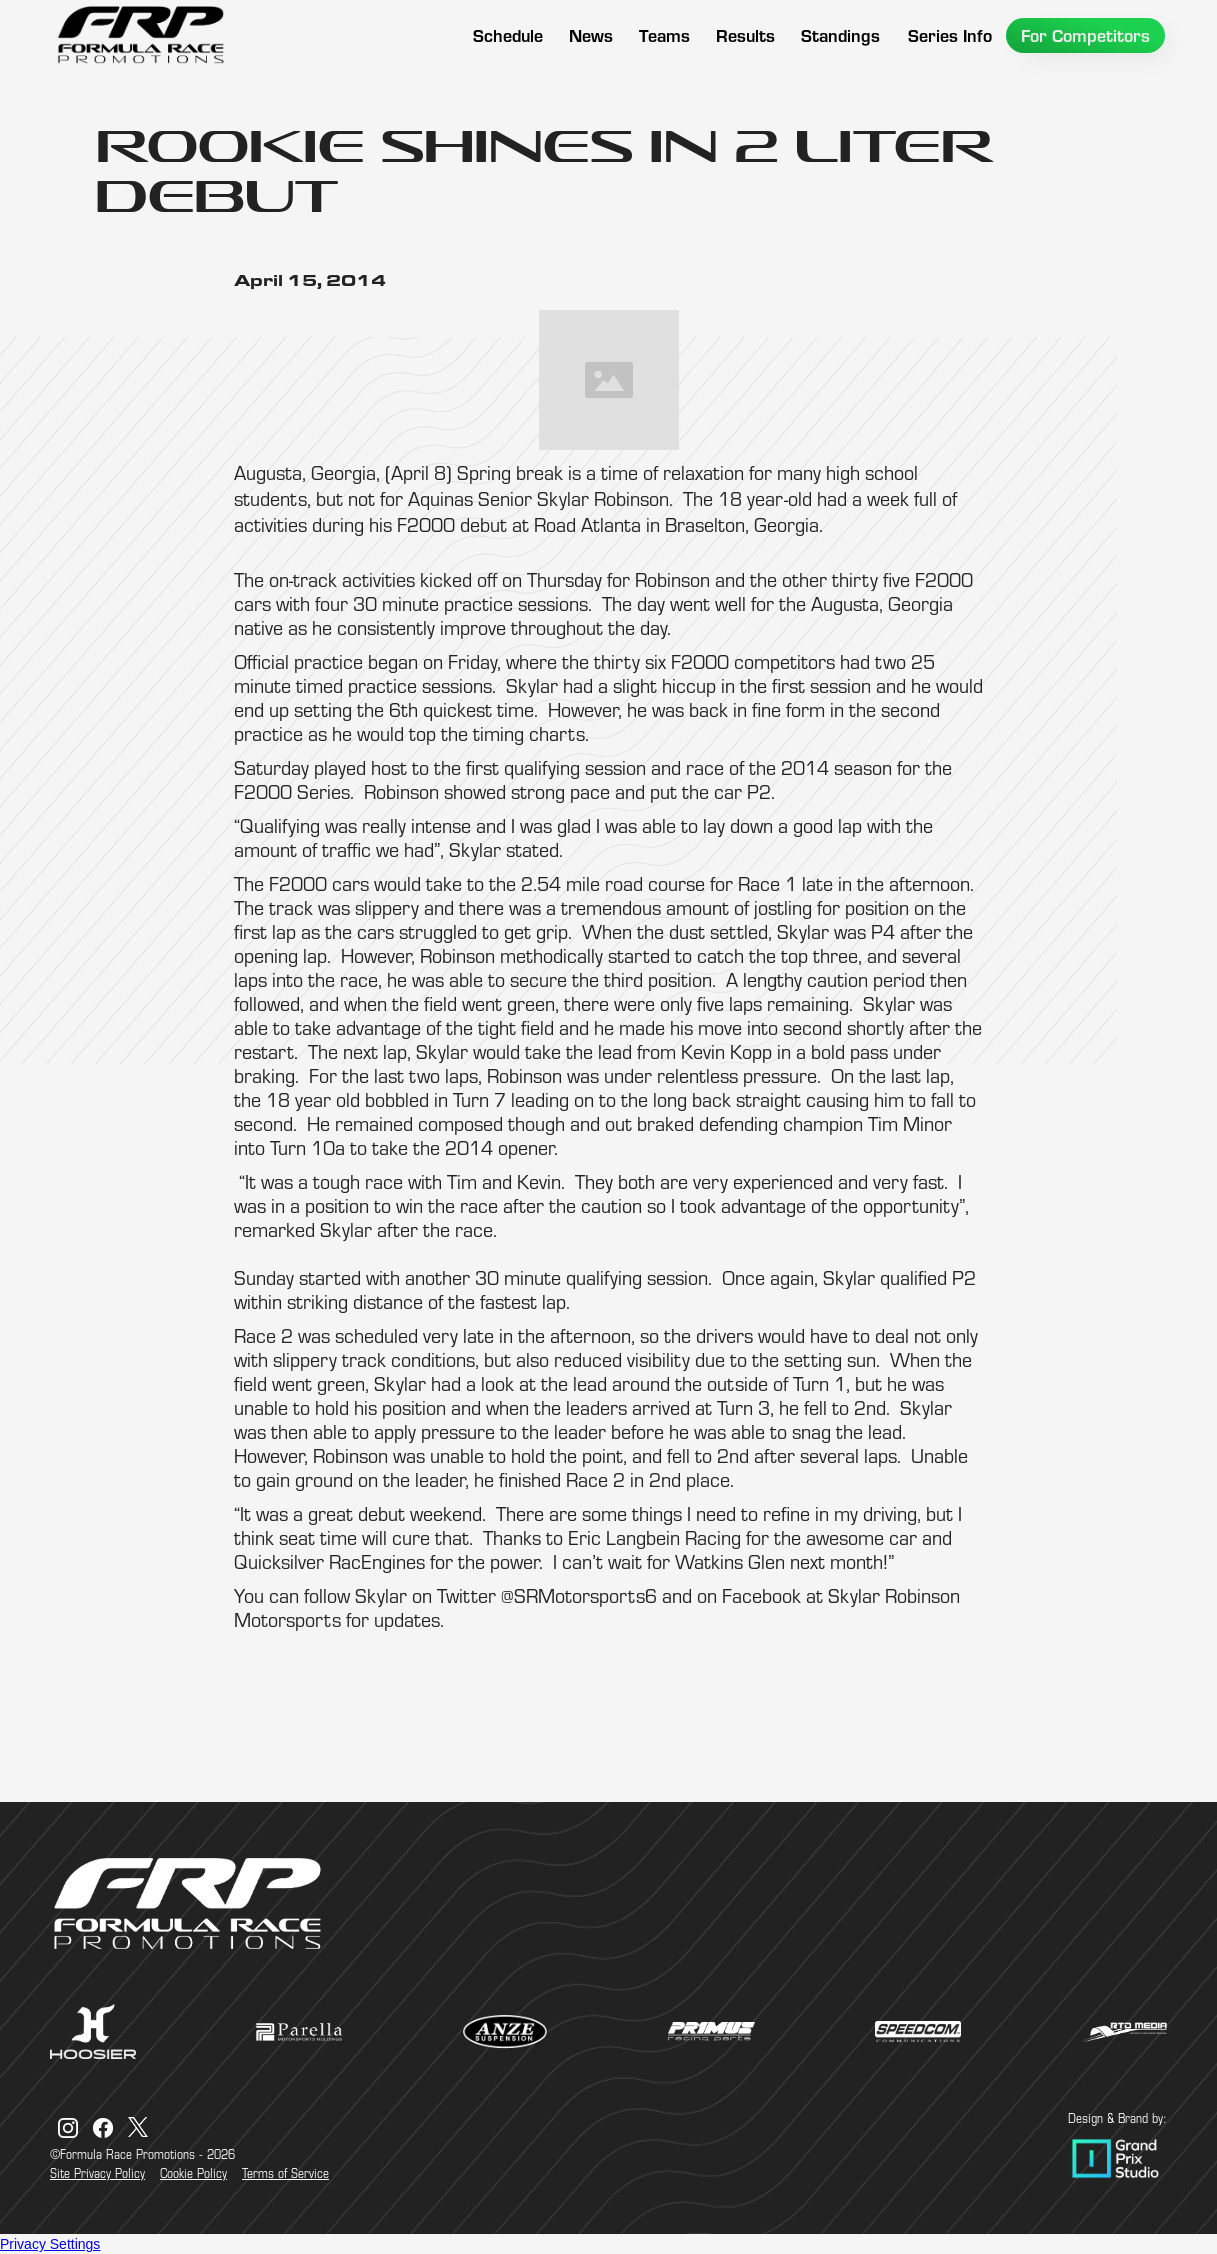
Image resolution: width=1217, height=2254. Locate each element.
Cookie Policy (193, 2173)
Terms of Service (285, 2173)
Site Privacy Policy (97, 2173)
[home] (140, 35)
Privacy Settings (50, 2244)
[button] (664, 35)
